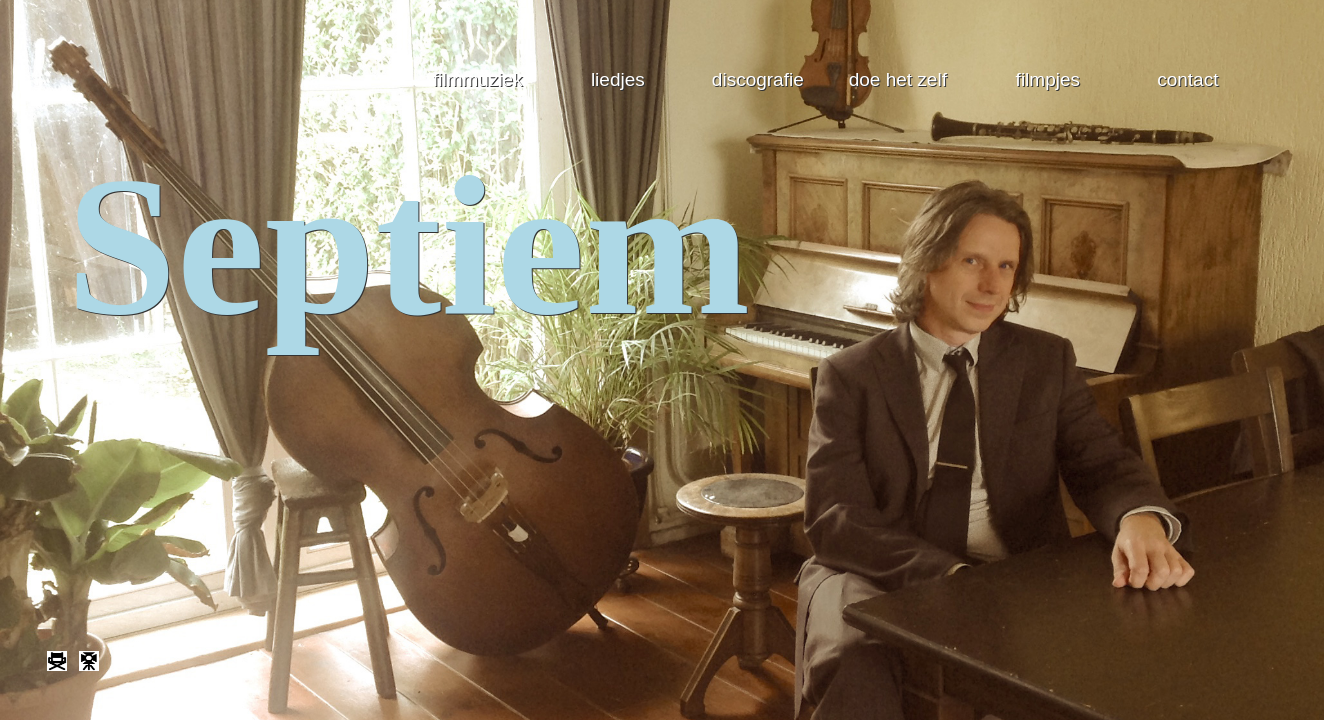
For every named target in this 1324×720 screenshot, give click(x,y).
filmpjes (1048, 79)
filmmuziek (478, 79)
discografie (758, 79)
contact (1187, 79)
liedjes (618, 79)
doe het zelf (898, 79)
